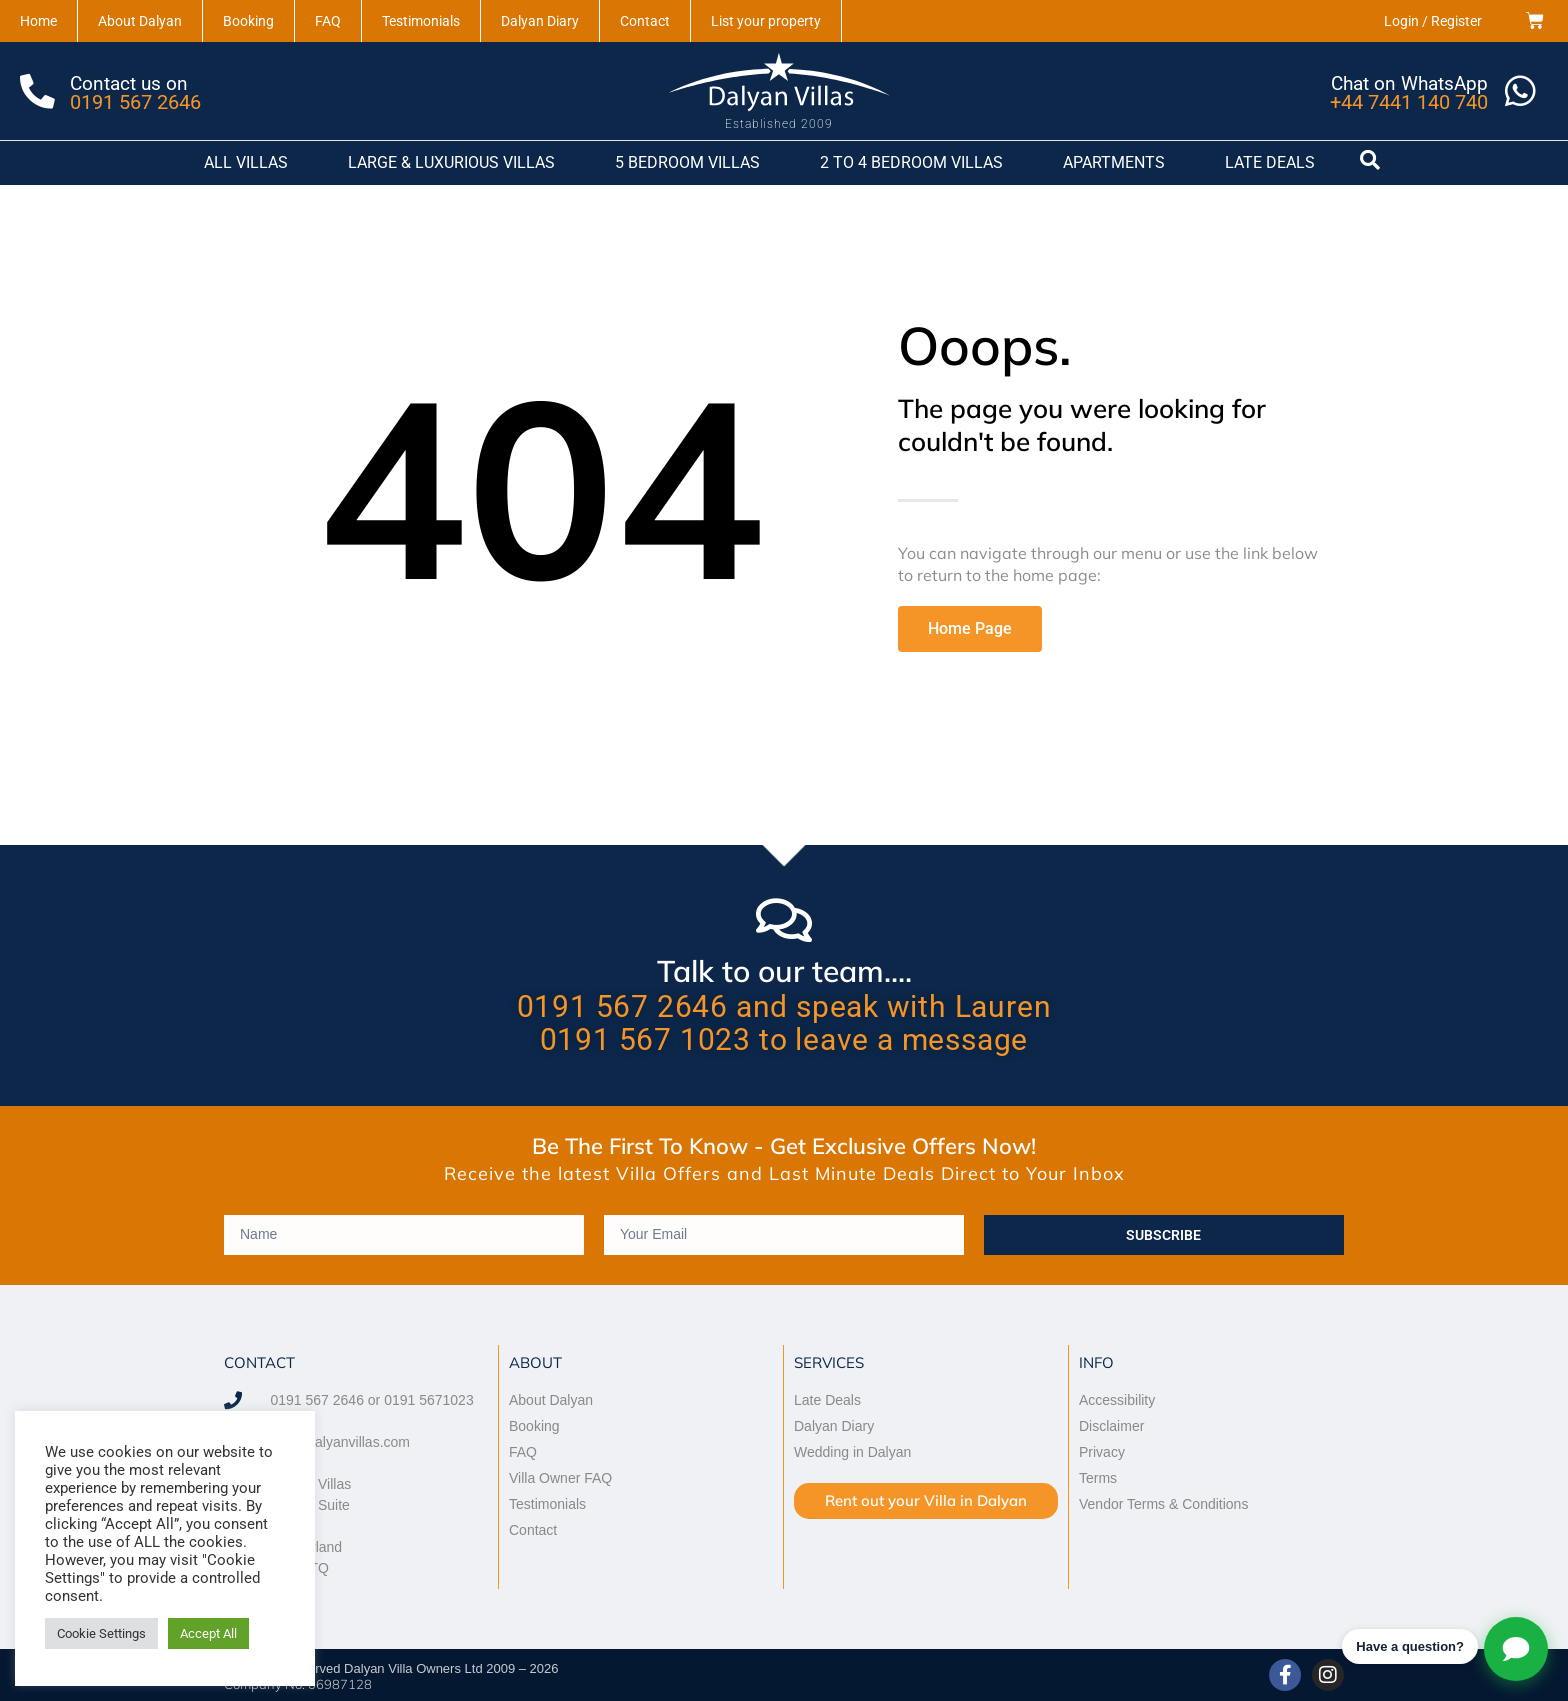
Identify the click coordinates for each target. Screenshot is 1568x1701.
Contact (645, 21)
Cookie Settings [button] (101, 1633)
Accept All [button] (208, 1633)
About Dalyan (140, 21)
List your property (766, 21)
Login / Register (1433, 21)
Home (38, 21)
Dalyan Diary (540, 21)
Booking (248, 21)
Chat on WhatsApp (1408, 82)
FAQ (328, 21)
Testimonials (421, 21)
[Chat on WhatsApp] (1520, 91)
